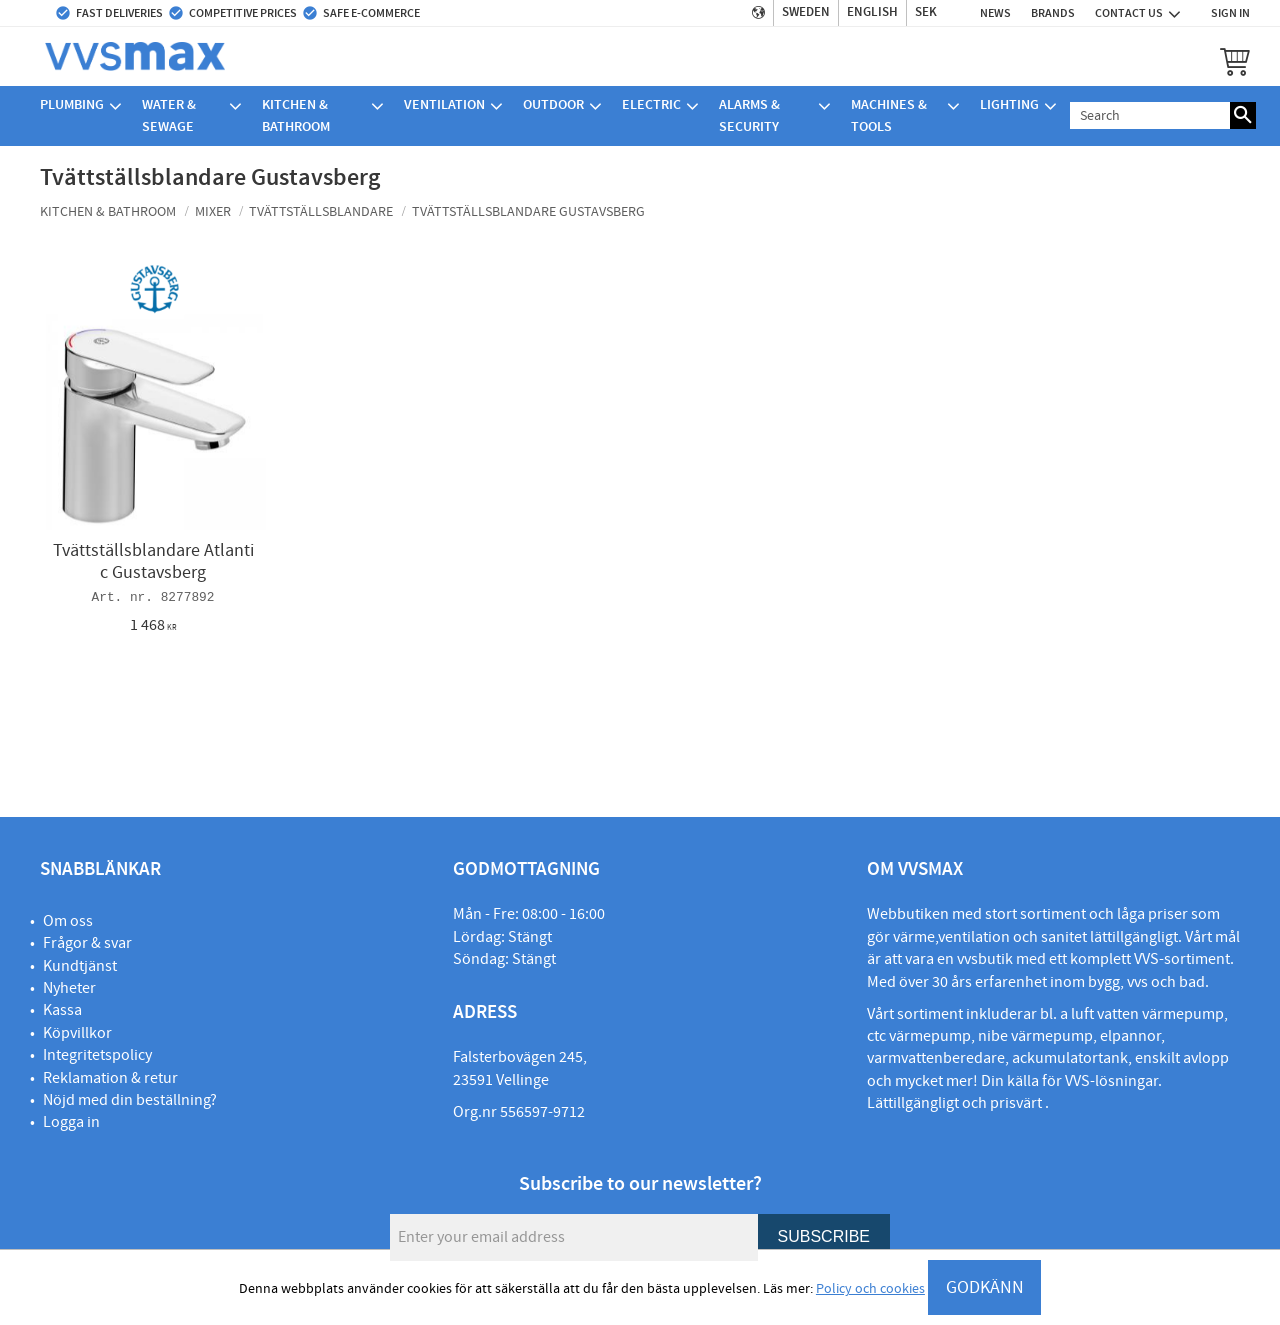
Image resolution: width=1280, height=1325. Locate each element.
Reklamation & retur (110, 1078)
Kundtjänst (80, 966)
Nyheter (69, 988)
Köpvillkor (77, 1033)
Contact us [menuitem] (1129, 13)
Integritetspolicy (97, 1055)
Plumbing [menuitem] (72, 104)
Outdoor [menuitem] (553, 104)
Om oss (68, 921)
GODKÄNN (985, 1287)
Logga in (71, 1122)
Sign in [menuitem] (1230, 13)
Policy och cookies (870, 1289)
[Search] (1243, 115)
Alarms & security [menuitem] (749, 115)
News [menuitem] (995, 13)
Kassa (62, 1010)
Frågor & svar (87, 943)
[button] (1235, 61)
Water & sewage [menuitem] (169, 115)
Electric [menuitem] (651, 104)
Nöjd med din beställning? (130, 1100)
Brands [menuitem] (1053, 13)
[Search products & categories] (1150, 115)
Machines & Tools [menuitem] (889, 115)
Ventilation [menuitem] (444, 104)
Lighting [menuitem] (1009, 104)
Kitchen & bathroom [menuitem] (296, 115)
